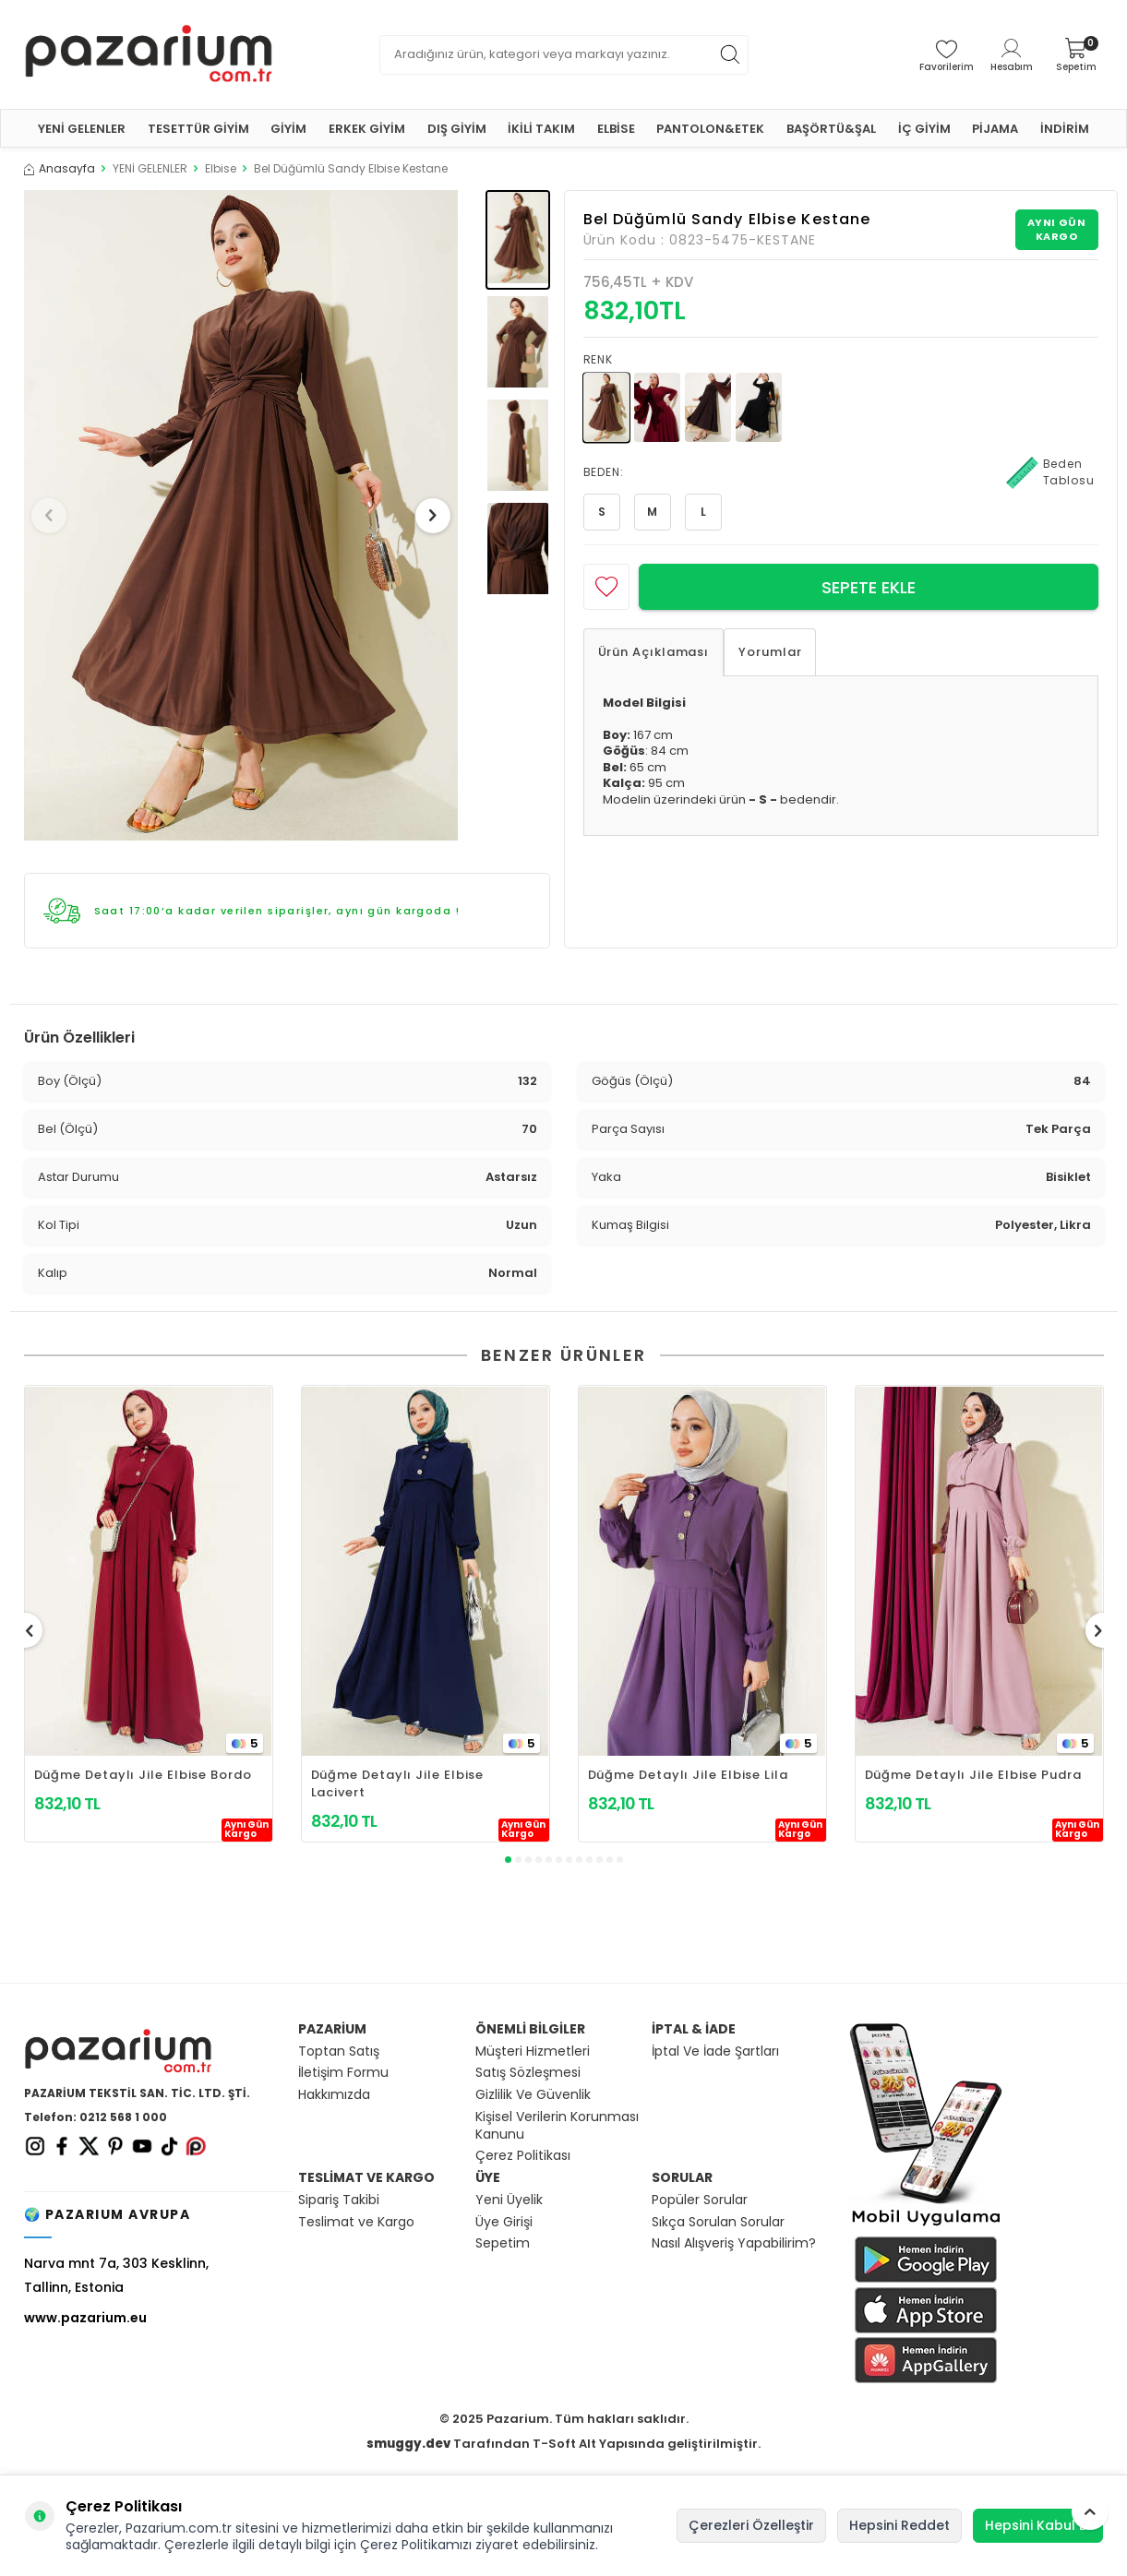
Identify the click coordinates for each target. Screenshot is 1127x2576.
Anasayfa (59, 168)
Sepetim (502, 2243)
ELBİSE (616, 128)
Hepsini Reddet (899, 2525)
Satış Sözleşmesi (528, 2072)
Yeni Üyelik (509, 2200)
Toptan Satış (338, 2051)
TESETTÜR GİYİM (198, 128)
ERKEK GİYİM (367, 128)
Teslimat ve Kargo (356, 2222)
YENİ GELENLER (82, 128)
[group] (241, 515)
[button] (55, 515)
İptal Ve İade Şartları (715, 2051)
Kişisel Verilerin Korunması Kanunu (557, 2125)
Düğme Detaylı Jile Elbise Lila (688, 1774)
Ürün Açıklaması (654, 652)
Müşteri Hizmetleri (532, 2051)
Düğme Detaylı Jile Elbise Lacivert (398, 1783)
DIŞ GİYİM (456, 128)
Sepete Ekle (868, 587)
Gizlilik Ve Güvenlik (533, 2095)
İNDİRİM (1064, 128)
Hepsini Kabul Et (1038, 2525)
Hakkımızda (334, 2095)
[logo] (148, 54)
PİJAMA (995, 128)
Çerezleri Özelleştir (751, 2525)
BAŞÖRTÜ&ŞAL (831, 128)
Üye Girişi (504, 2222)
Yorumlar (769, 652)
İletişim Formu (343, 2072)
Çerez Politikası (522, 2156)
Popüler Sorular (700, 2200)
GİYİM (288, 128)
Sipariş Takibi (338, 2200)
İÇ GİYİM (924, 128)
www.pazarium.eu (85, 2317)
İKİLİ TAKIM (541, 128)
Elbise (220, 168)
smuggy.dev (408, 2443)
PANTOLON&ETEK (710, 128)
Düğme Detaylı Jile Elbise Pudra (973, 1774)
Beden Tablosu (1050, 472)
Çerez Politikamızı (416, 2544)
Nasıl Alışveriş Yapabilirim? (734, 2243)
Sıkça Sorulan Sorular (718, 2222)
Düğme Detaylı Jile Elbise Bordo (143, 1774)
